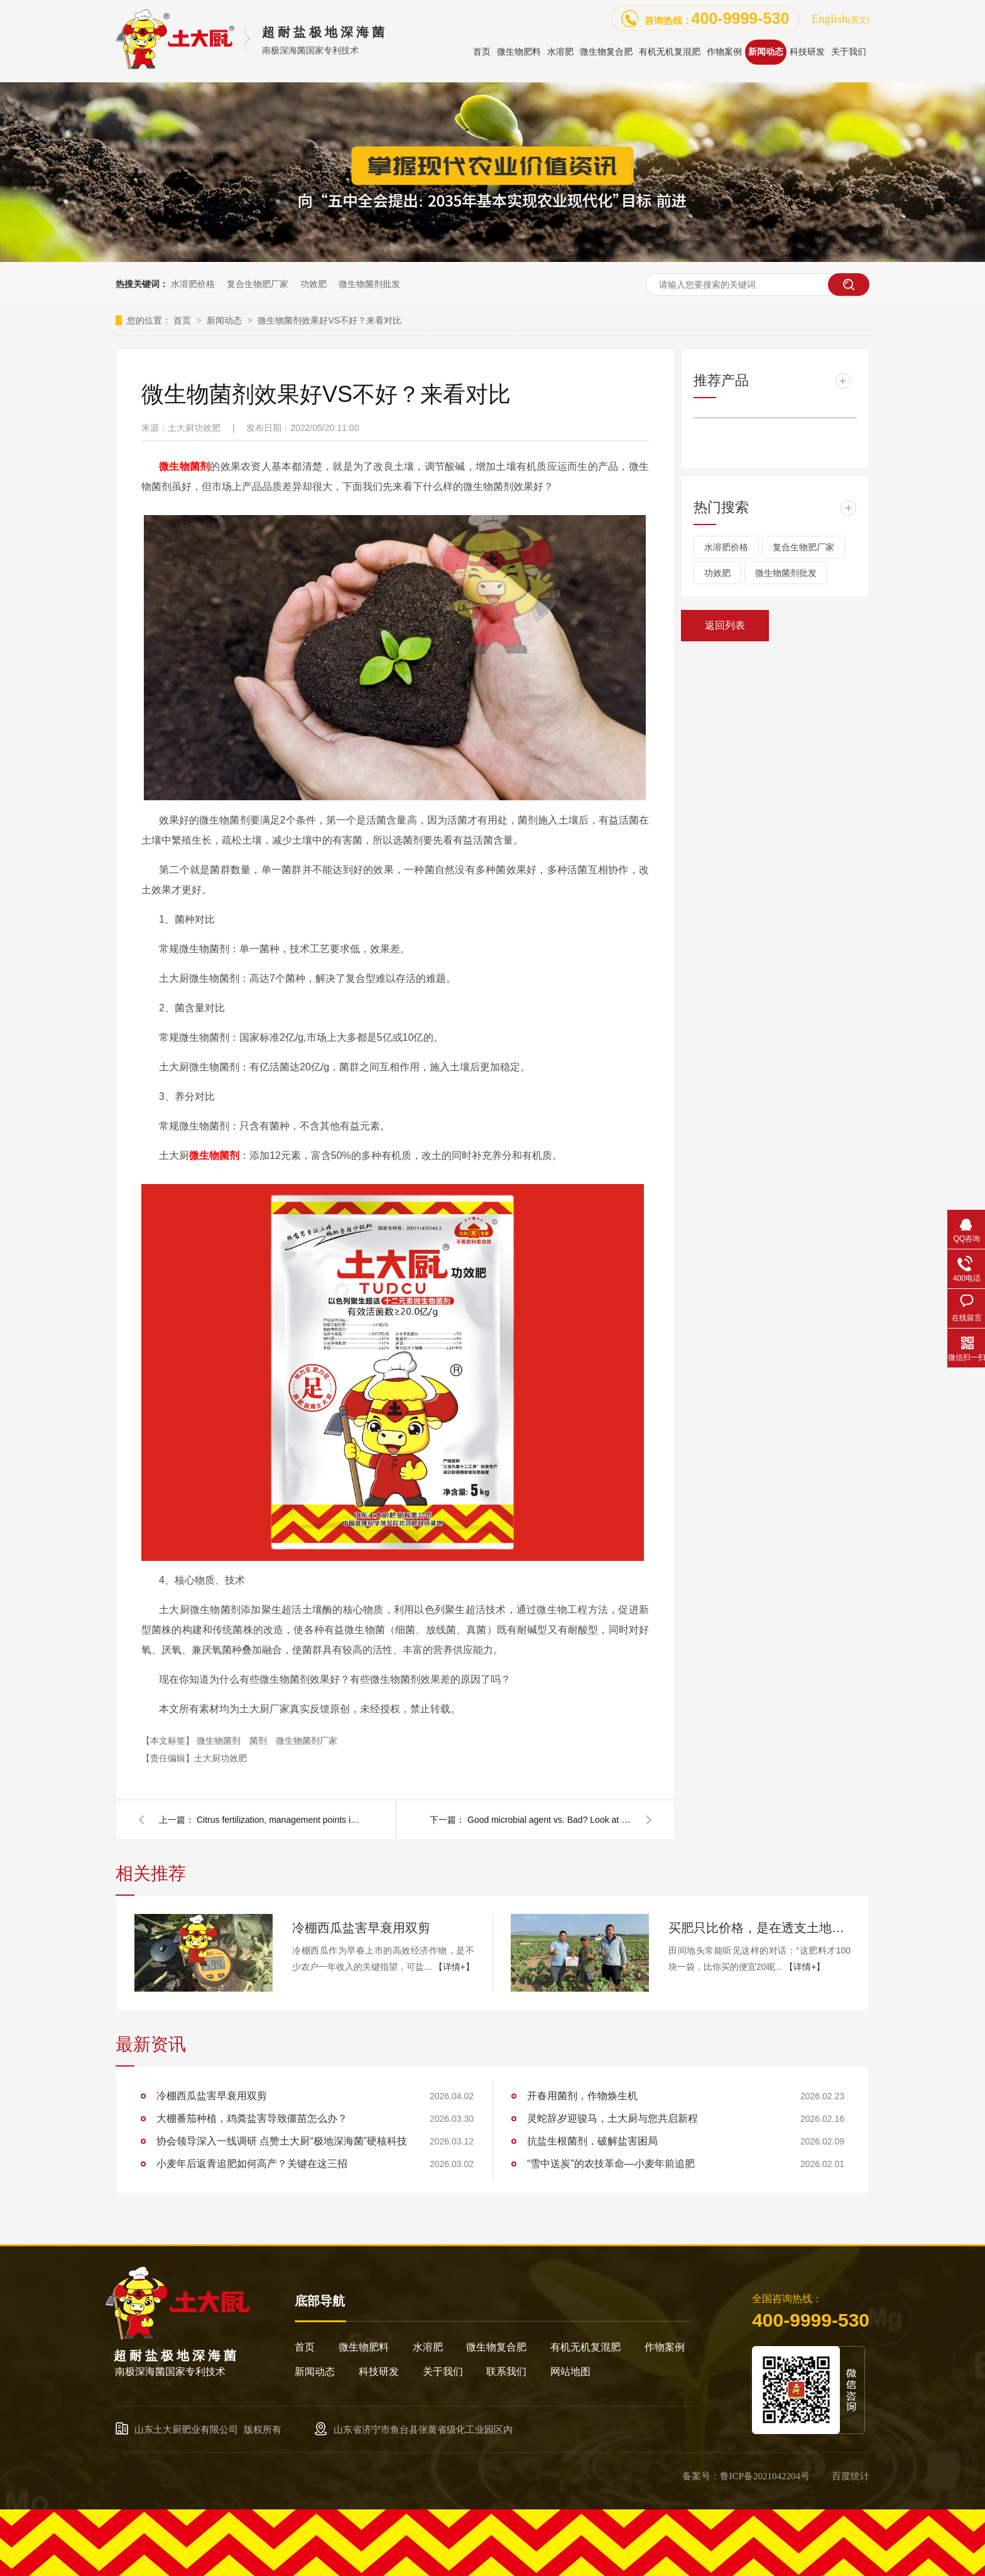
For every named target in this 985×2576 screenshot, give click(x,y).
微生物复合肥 (496, 2347)
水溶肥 (428, 2347)
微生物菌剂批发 (369, 284)
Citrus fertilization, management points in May (278, 1820)
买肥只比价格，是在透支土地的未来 (759, 1928)
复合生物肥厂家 (257, 284)
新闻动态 (225, 320)
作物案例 (665, 2347)
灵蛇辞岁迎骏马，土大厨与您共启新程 (612, 2118)
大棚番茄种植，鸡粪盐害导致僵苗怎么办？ (251, 2118)
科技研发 (379, 2371)
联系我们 (506, 2371)
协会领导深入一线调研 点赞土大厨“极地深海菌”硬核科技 (281, 2141)
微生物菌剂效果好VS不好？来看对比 (329, 320)
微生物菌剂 (220, 1741)
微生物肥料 (364, 2347)
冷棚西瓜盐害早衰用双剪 (361, 1928)
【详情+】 (454, 1967)
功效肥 (313, 284)
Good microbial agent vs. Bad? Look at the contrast (549, 1820)
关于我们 (443, 2371)
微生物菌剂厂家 (306, 1741)
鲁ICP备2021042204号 (765, 2476)
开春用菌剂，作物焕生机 (582, 2095)
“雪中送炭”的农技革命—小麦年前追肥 (611, 2163)
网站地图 (570, 2371)
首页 (183, 320)
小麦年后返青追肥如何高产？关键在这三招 (251, 2163)
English (840, 18)
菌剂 (259, 1741)
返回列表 (725, 625)
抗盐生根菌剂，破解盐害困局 (592, 2141)
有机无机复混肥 (585, 2347)
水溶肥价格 (193, 284)
